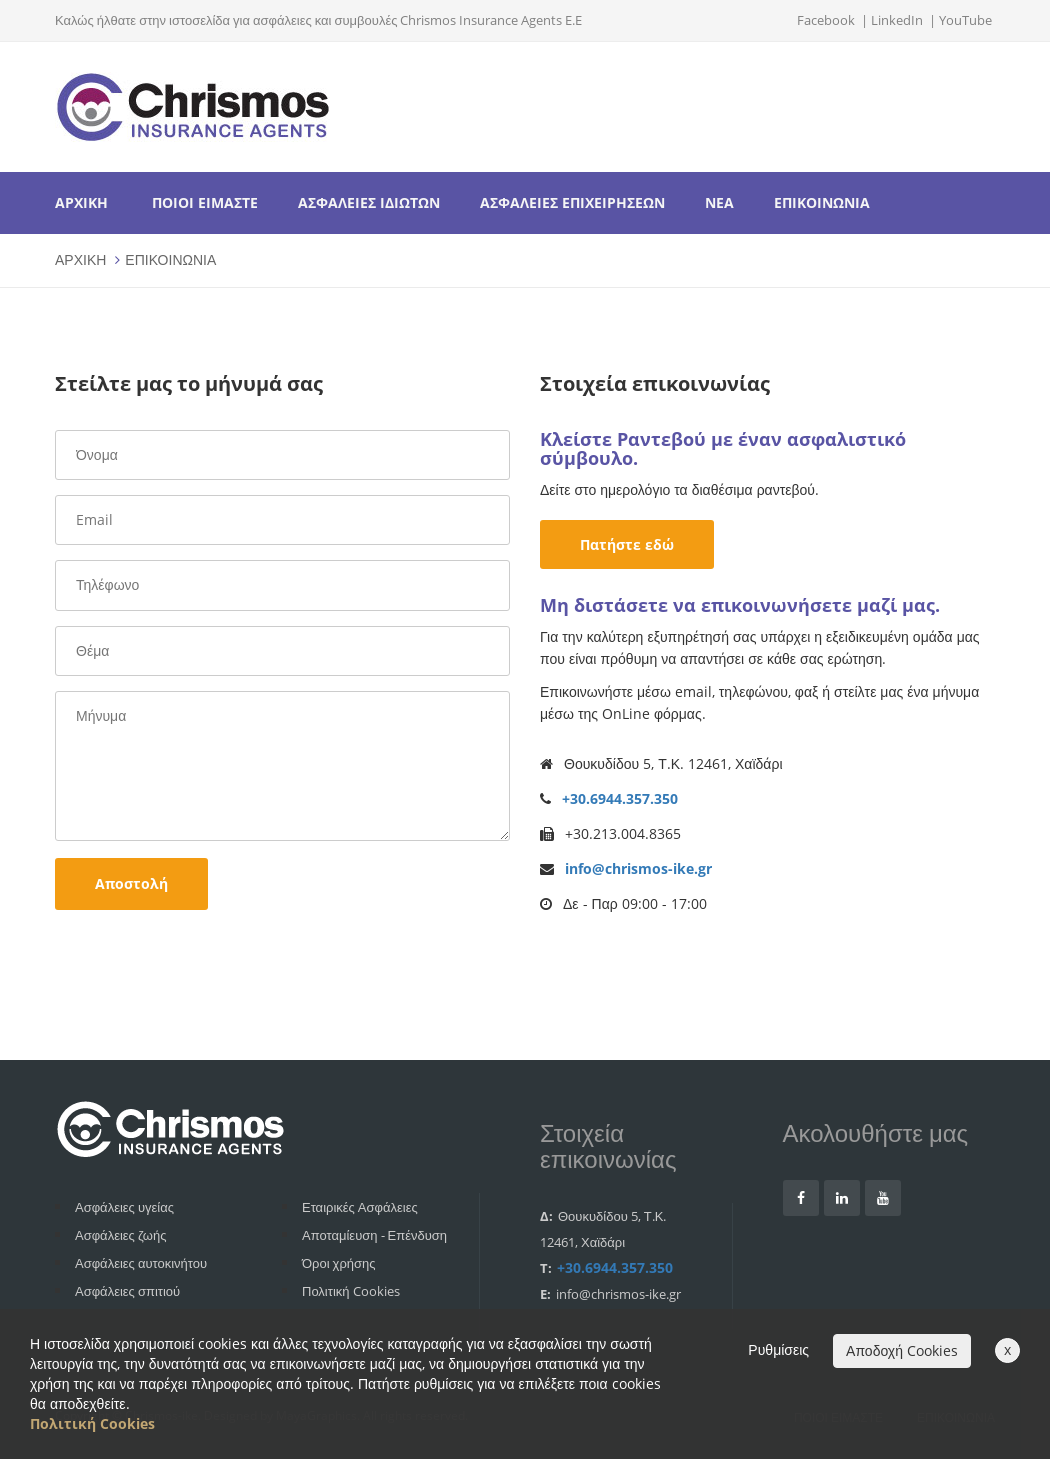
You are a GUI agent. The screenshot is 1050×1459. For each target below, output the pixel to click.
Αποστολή (131, 883)
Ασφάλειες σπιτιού (127, 1291)
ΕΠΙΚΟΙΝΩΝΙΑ (822, 202)
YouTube (965, 20)
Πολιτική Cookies (351, 1291)
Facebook (826, 20)
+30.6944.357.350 (620, 798)
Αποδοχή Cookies (902, 1350)
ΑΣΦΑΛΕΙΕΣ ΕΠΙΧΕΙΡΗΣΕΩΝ (572, 202)
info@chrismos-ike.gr (638, 868)
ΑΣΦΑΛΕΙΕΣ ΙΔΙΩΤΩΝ (369, 202)
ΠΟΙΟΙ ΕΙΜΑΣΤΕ (205, 202)
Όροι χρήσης (339, 1263)
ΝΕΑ (719, 202)
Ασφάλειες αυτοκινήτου (141, 1263)
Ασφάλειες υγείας (124, 1207)
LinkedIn (897, 20)
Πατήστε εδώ (627, 544)
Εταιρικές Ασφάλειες (360, 1207)
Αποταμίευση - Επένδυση (374, 1235)
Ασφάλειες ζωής (120, 1235)
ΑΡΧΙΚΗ (81, 202)
